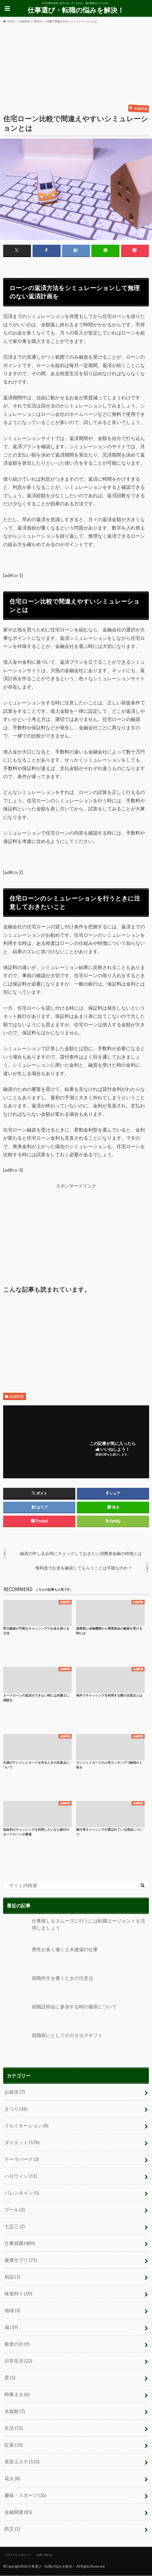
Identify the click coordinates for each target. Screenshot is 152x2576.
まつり (16, 2109)
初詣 (12, 2277)
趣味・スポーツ (25, 2495)
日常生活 (18, 2361)
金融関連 (16, 1396)
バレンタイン (21, 2193)
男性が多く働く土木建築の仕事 (50, 1959)
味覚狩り (18, 2294)
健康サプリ (20, 2260)
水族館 (14, 2411)
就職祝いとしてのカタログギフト (53, 2045)
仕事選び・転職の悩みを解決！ (76, 10)
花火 (12, 2478)
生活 (13, 2428)
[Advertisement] (76, 63)
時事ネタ (17, 2394)
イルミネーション (26, 2126)
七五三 (14, 2226)
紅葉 (13, 2445)
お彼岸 (14, 2092)
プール (14, 2210)
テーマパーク (21, 2159)
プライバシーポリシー (18, 2555)
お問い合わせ (44, 2555)
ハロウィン (20, 2176)
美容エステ (22, 2462)
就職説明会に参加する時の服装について (60, 2016)
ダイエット (22, 2142)
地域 (12, 2310)
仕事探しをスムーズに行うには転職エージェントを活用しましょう (74, 1931)
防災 (12, 2529)
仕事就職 (19, 2243)
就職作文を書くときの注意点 (48, 1988)
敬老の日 (17, 2344)
